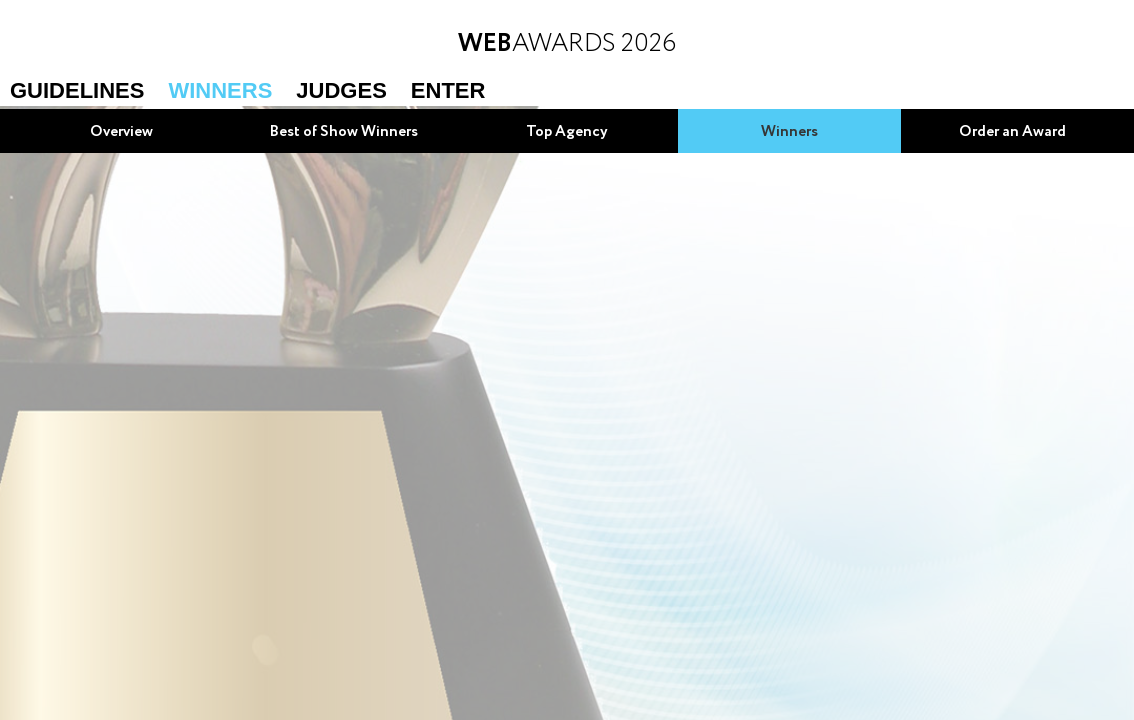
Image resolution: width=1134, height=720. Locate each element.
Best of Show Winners (344, 132)
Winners (220, 90)
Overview (121, 132)
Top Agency (567, 132)
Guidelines (77, 90)
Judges (341, 90)
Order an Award (1012, 132)
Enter (448, 90)
